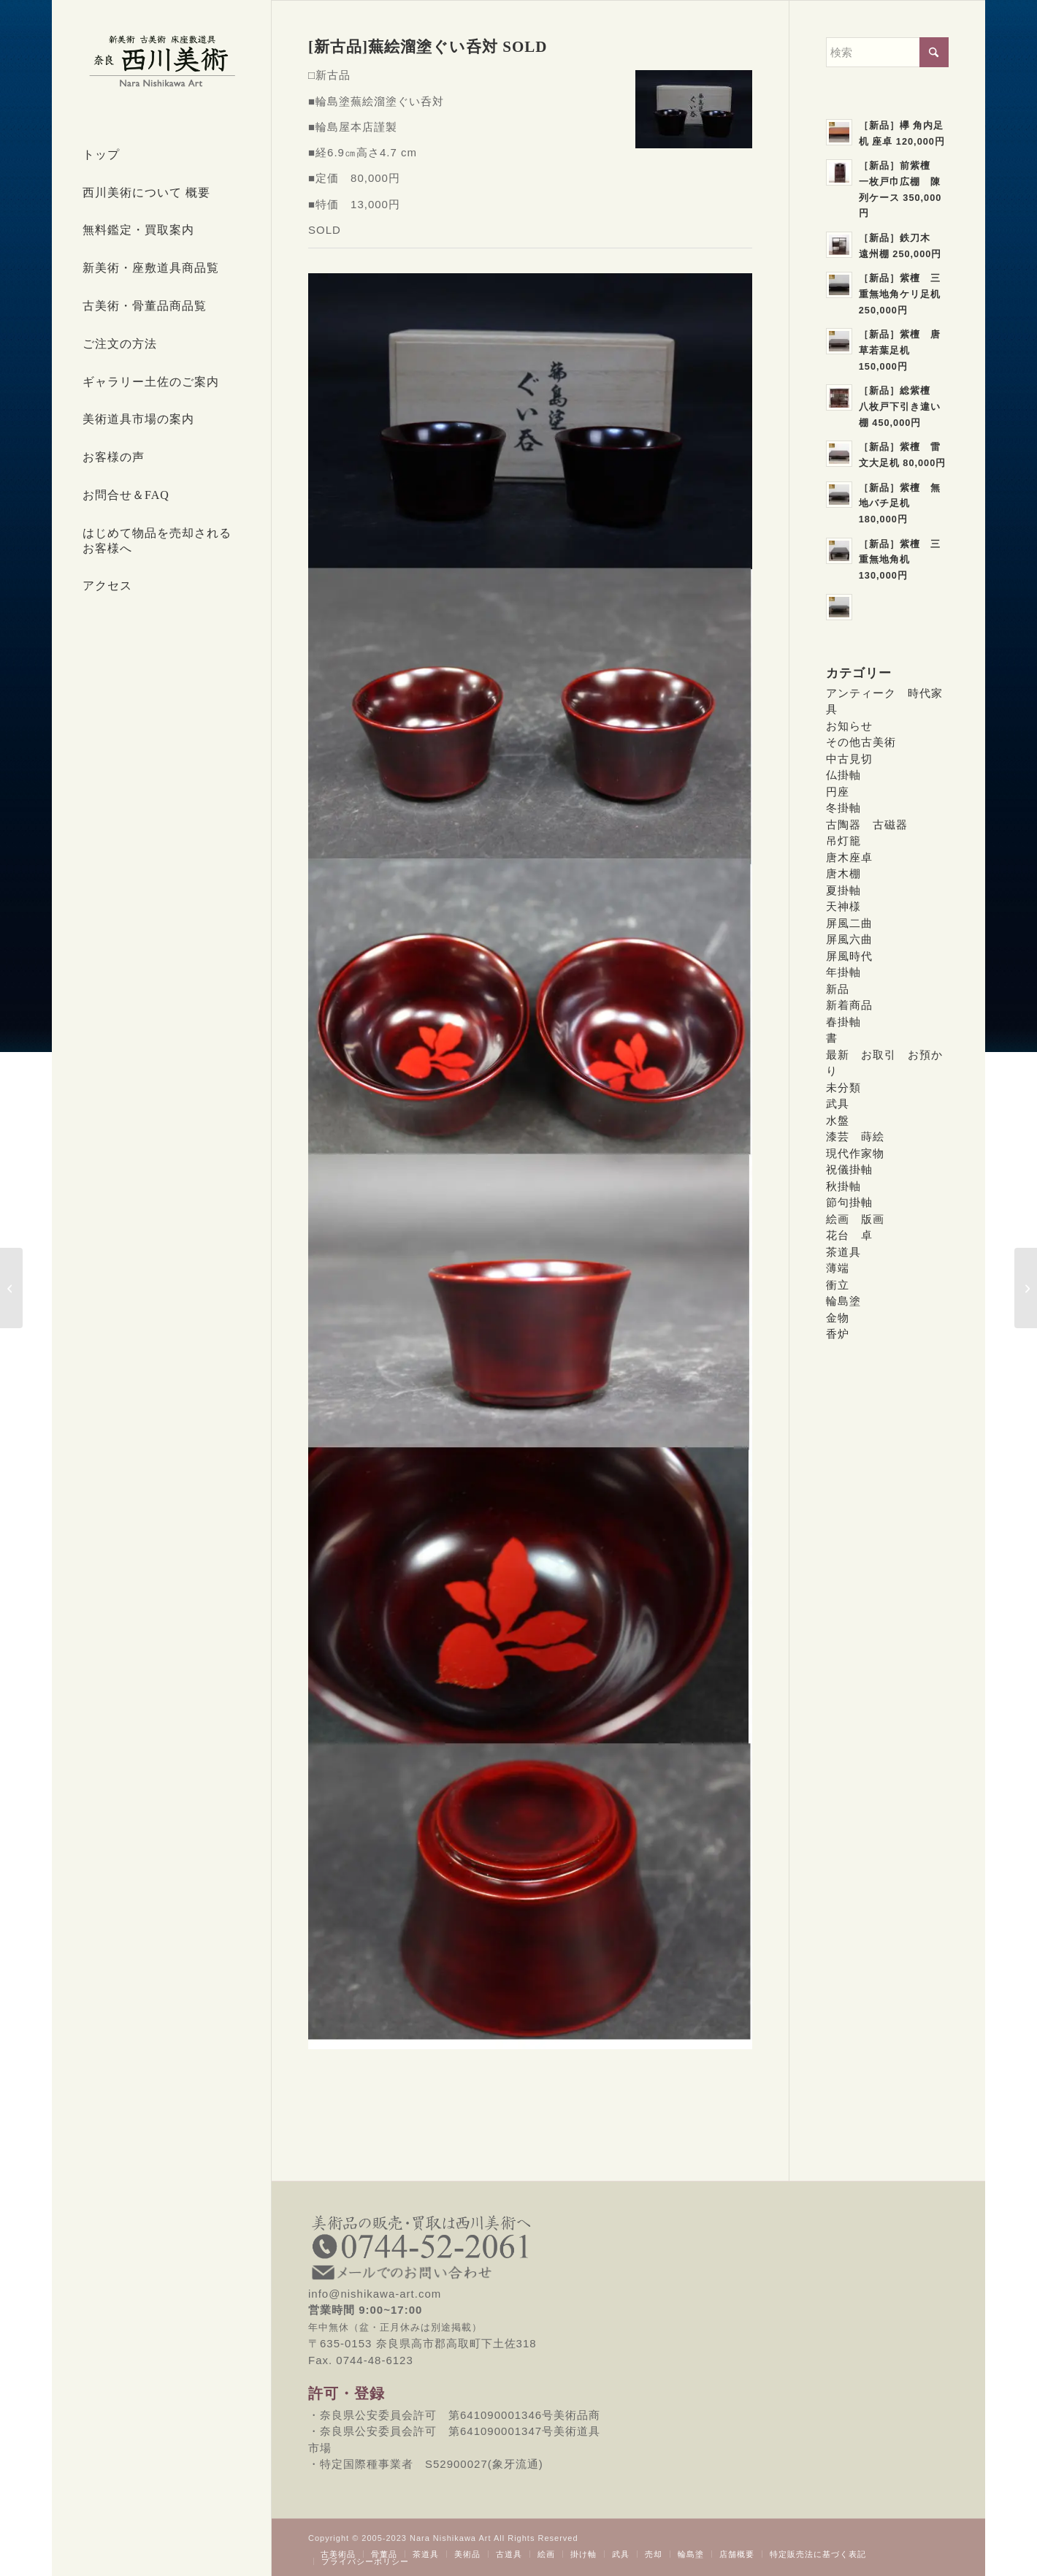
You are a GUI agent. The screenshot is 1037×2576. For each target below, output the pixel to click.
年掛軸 (843, 972)
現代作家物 (855, 1153)
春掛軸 (843, 1021)
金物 (837, 1317)
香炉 (837, 1333)
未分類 (843, 1087)
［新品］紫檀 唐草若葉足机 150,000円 (900, 350)
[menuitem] (161, 156)
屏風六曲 (849, 939)
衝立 (837, 1285)
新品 (837, 989)
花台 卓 (849, 1235)
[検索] (887, 52)
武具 (837, 1103)
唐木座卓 (849, 857)
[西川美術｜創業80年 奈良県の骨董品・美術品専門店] (161, 60)
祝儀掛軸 (849, 1169)
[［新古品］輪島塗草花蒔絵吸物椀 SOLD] (11, 1288)
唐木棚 (843, 873)
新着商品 (849, 1005)
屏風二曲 (849, 923)
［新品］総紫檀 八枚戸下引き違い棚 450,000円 (900, 406)
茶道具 (843, 1252)
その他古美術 (861, 742)
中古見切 (849, 758)
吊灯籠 (843, 840)
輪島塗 (843, 1301)
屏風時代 (849, 956)
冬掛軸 (843, 807)
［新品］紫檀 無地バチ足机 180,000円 (900, 503)
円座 (837, 791)
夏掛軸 (843, 890)
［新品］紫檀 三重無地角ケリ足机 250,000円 (900, 294)
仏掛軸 (843, 775)
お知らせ (849, 726)
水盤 (837, 1120)
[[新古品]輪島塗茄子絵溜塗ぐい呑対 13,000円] (1025, 1288)
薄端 (837, 1268)
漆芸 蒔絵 (855, 1136)
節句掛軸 (849, 1202)
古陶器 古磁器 (867, 824)
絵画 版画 (855, 1219)
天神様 (843, 906)
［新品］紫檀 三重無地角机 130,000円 (900, 559)
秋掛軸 (843, 1186)
